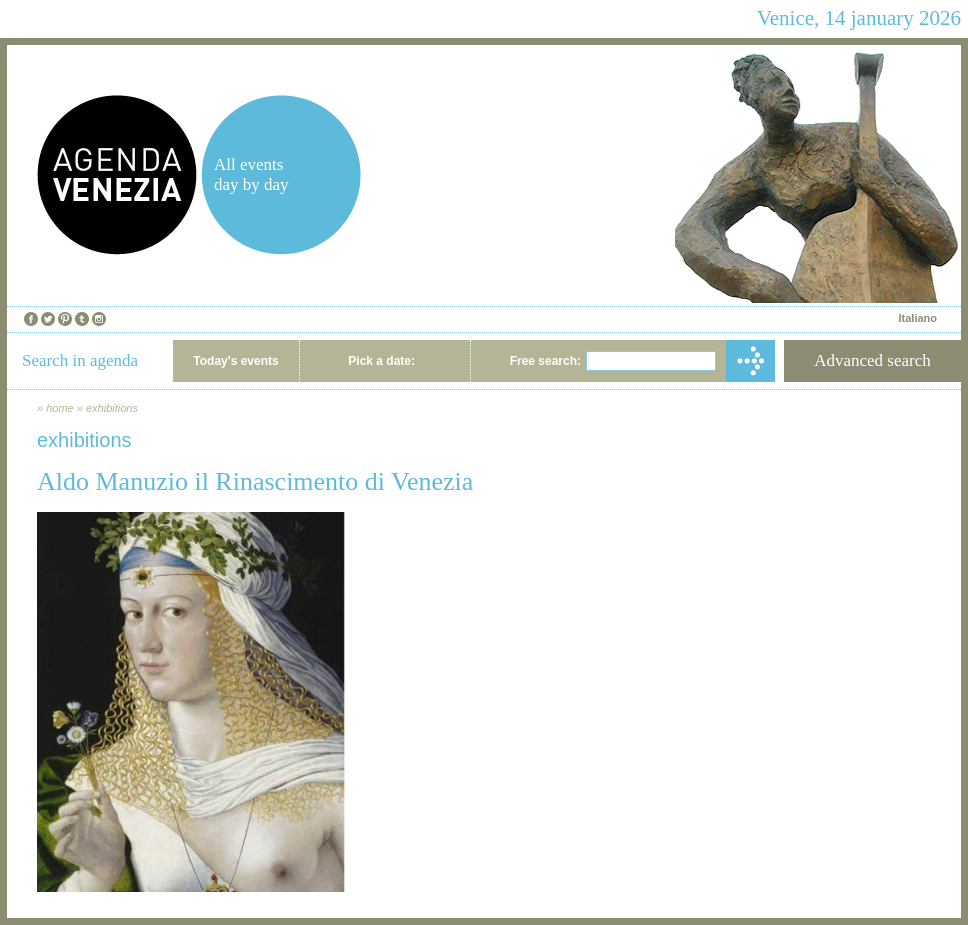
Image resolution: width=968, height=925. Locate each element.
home (60, 408)
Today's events (235, 361)
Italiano (917, 318)
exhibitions (112, 408)
